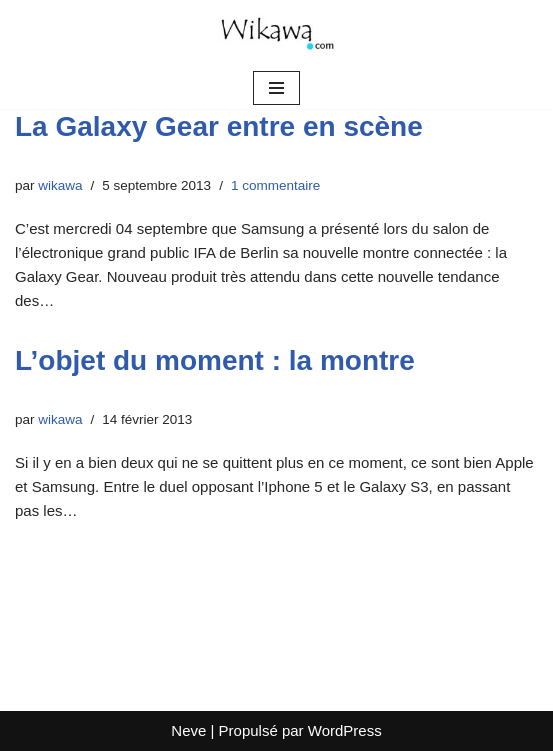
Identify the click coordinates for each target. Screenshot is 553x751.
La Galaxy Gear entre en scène (219, 126)
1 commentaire (275, 185)
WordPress (345, 730)
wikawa (60, 185)
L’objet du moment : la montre (215, 360)
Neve (188, 730)
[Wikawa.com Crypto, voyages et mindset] (277, 33)
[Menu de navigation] (276, 88)
